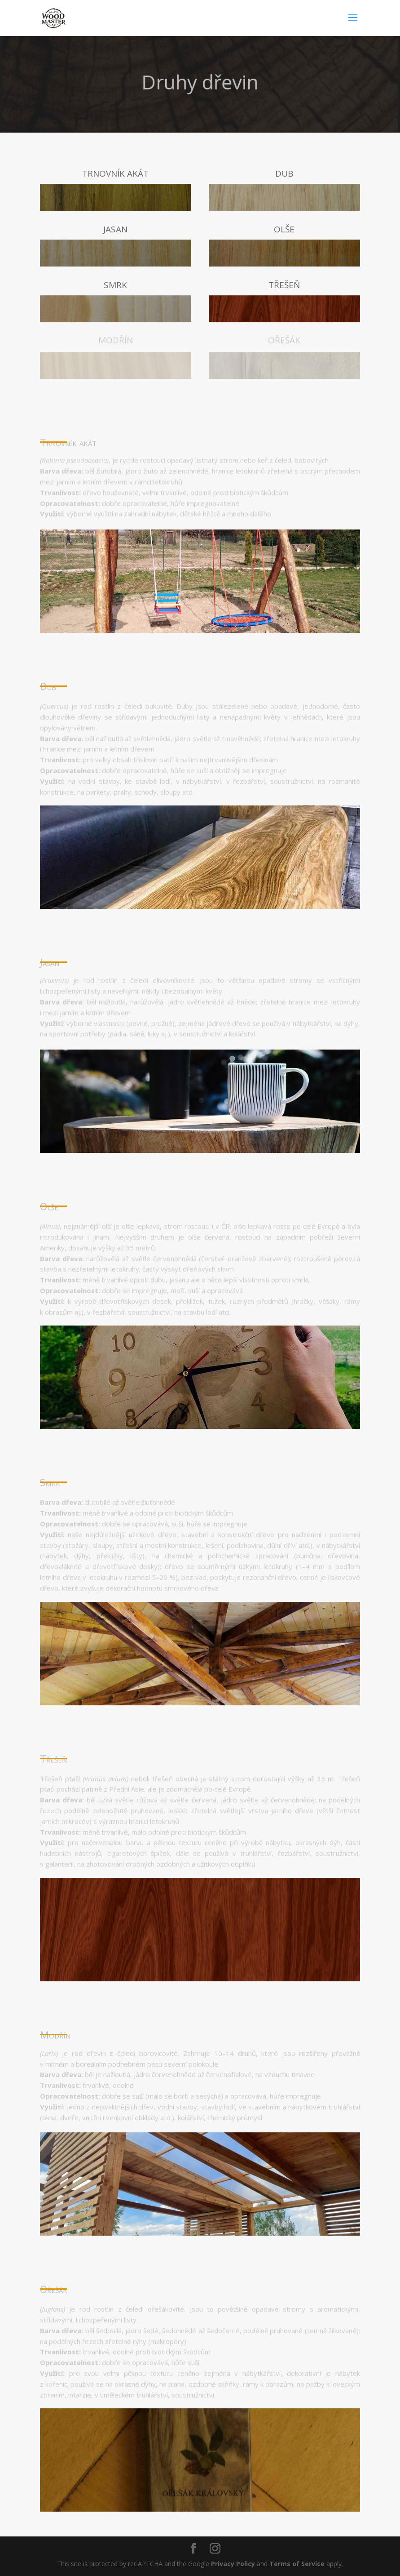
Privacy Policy (233, 2563)
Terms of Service (297, 2563)
